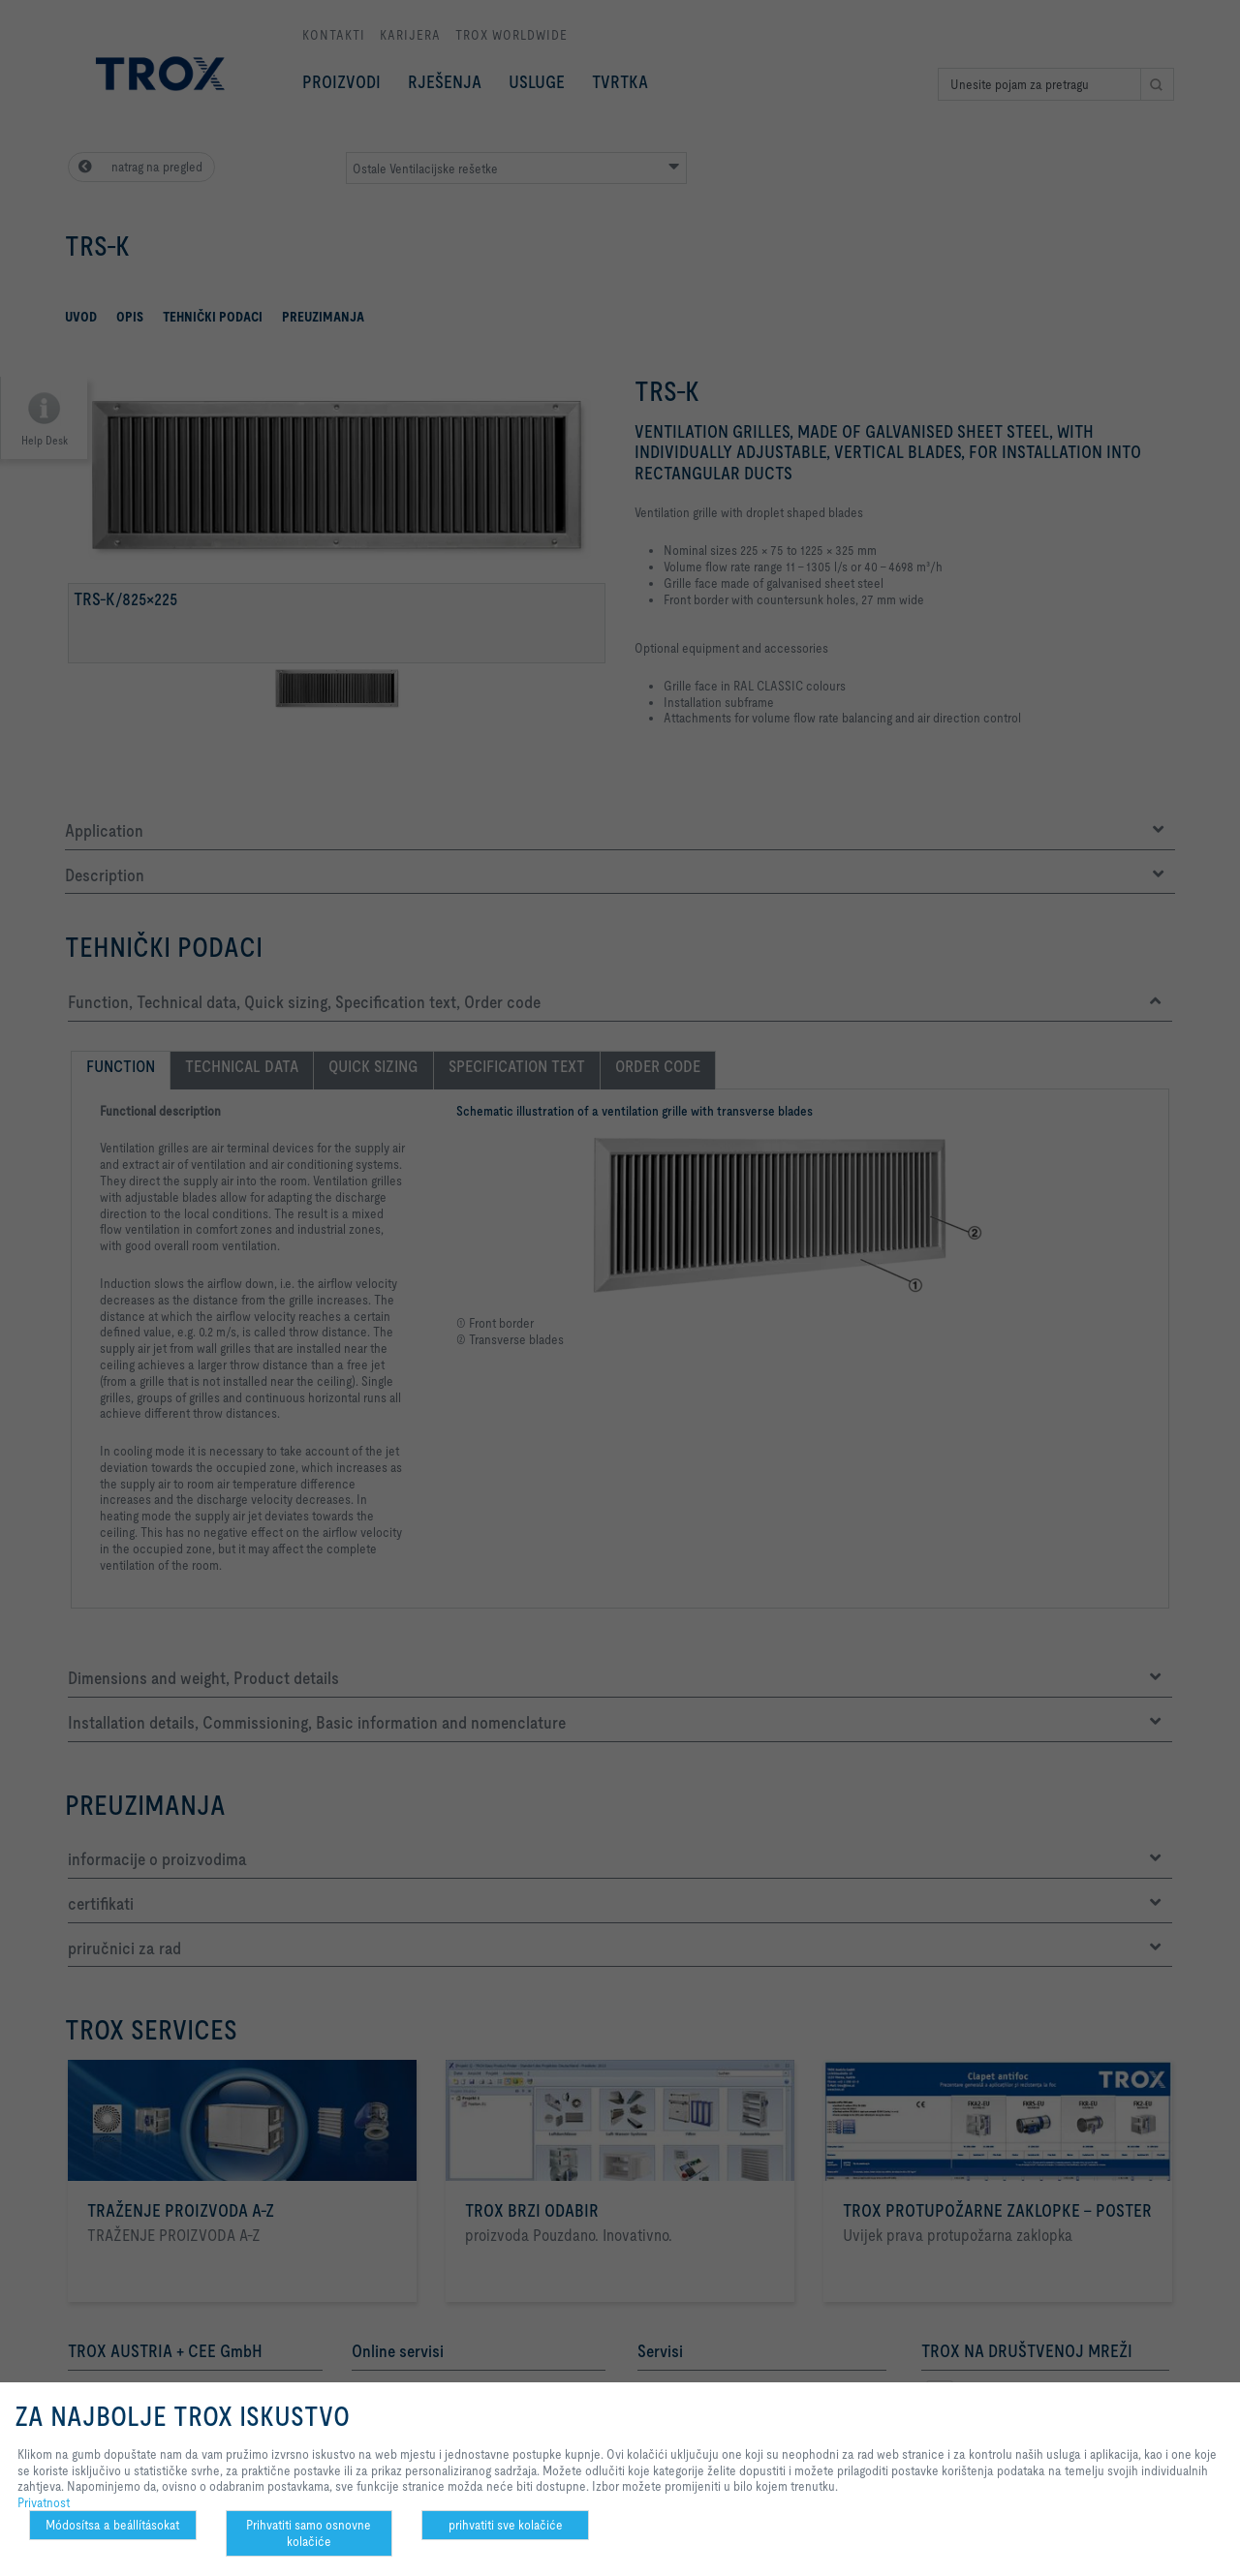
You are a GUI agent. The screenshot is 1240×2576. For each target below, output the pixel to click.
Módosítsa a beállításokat (112, 2524)
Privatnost (43, 2502)
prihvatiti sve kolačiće (506, 2524)
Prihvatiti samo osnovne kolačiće (308, 2533)
